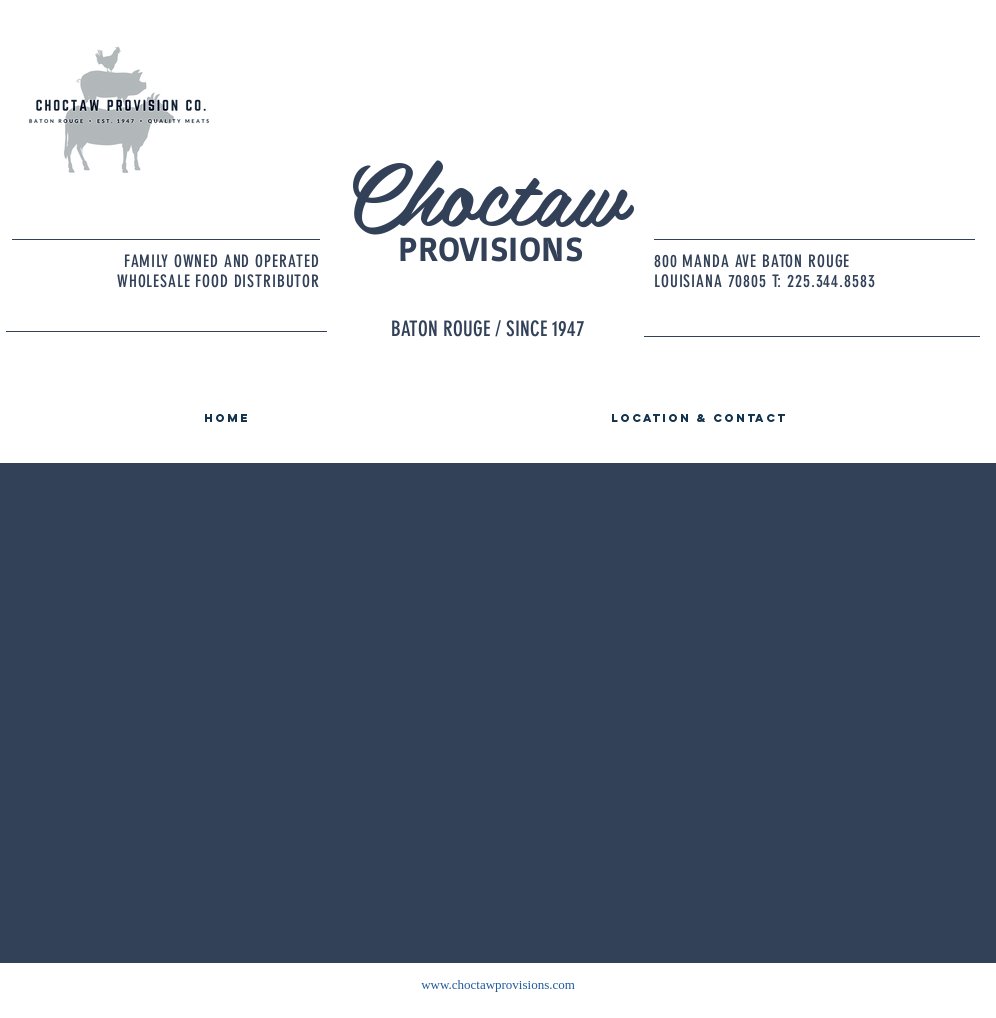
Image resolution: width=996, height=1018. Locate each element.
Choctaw (483, 190)
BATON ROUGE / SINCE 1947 (488, 328)
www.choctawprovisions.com (498, 984)
